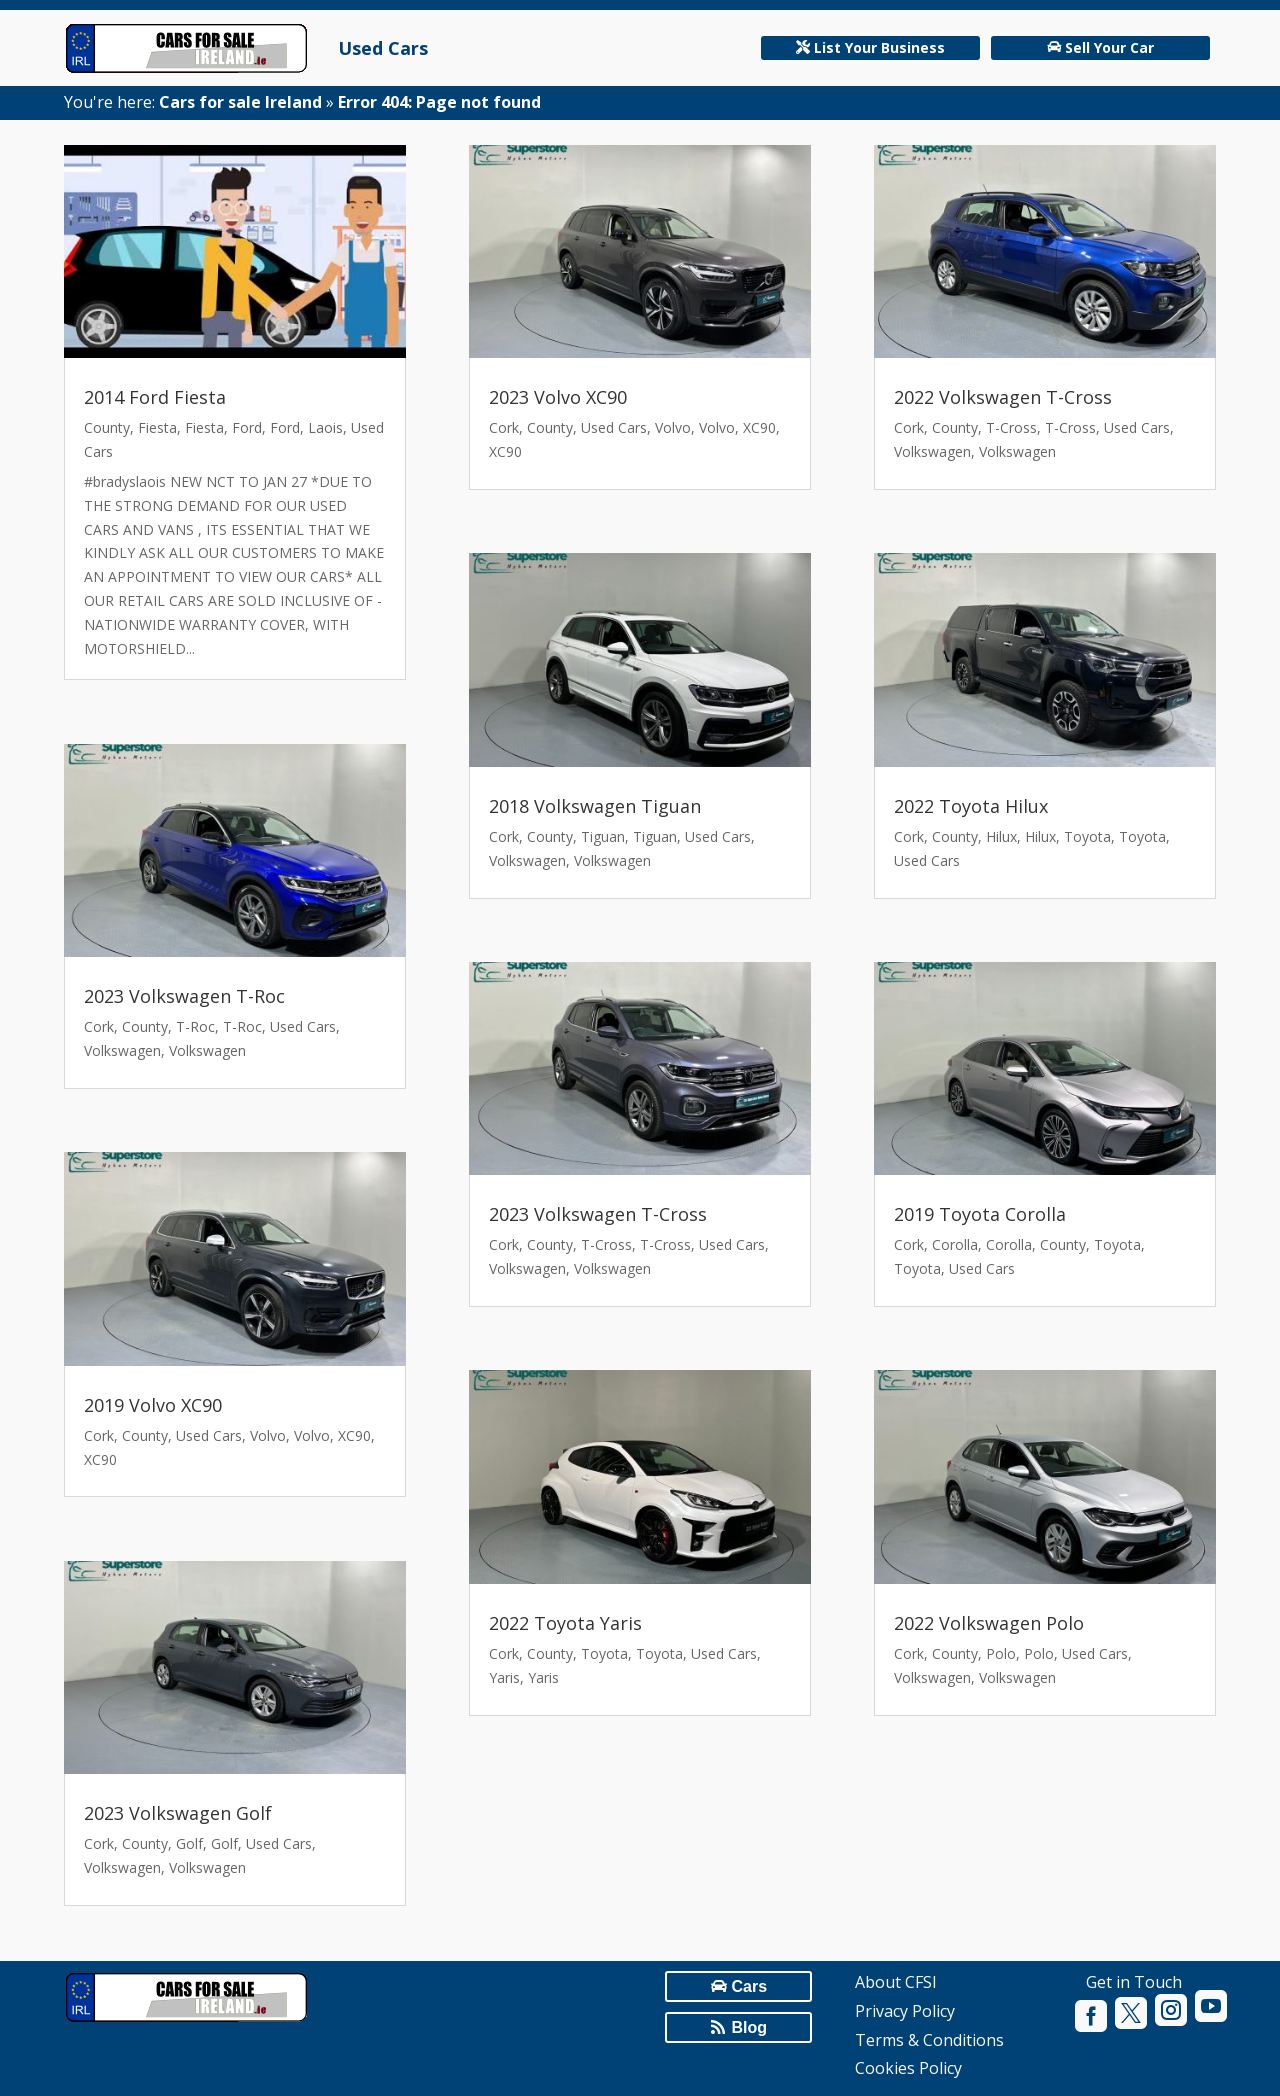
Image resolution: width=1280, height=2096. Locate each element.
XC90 (354, 1435)
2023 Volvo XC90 (558, 397)
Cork (99, 1026)
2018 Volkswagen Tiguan (595, 806)
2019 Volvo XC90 (153, 1405)
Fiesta (157, 427)
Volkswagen (122, 1050)
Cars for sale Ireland (240, 102)
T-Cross (606, 1244)
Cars (749, 1986)
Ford (247, 427)
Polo (1001, 1653)
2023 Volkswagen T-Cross (598, 1214)
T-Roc (195, 1026)
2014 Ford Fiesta (155, 397)
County (107, 427)
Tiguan (603, 836)
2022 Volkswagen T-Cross (1003, 397)
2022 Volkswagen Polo (989, 1623)
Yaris (504, 1677)
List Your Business (879, 47)
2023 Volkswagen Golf (178, 1813)
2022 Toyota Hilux (971, 806)
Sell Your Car (1109, 47)
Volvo (268, 1435)
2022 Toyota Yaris (565, 1623)
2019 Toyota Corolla (980, 1214)
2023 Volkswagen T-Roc (184, 996)
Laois (325, 427)
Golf (189, 1843)
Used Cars (383, 48)
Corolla (955, 1244)
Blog (749, 2027)
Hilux (1001, 836)
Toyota (604, 1653)
